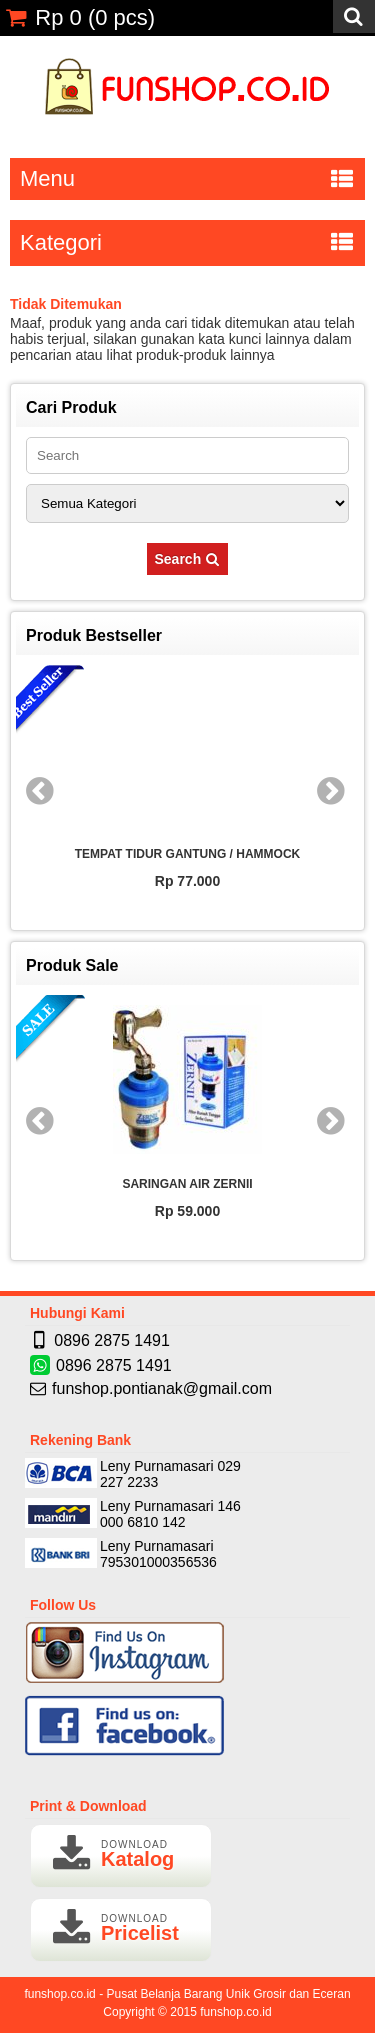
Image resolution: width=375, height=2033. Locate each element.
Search (188, 559)
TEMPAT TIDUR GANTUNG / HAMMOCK (188, 854)
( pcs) (80, 17)
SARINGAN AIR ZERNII (187, 1184)
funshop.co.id (235, 2012)
